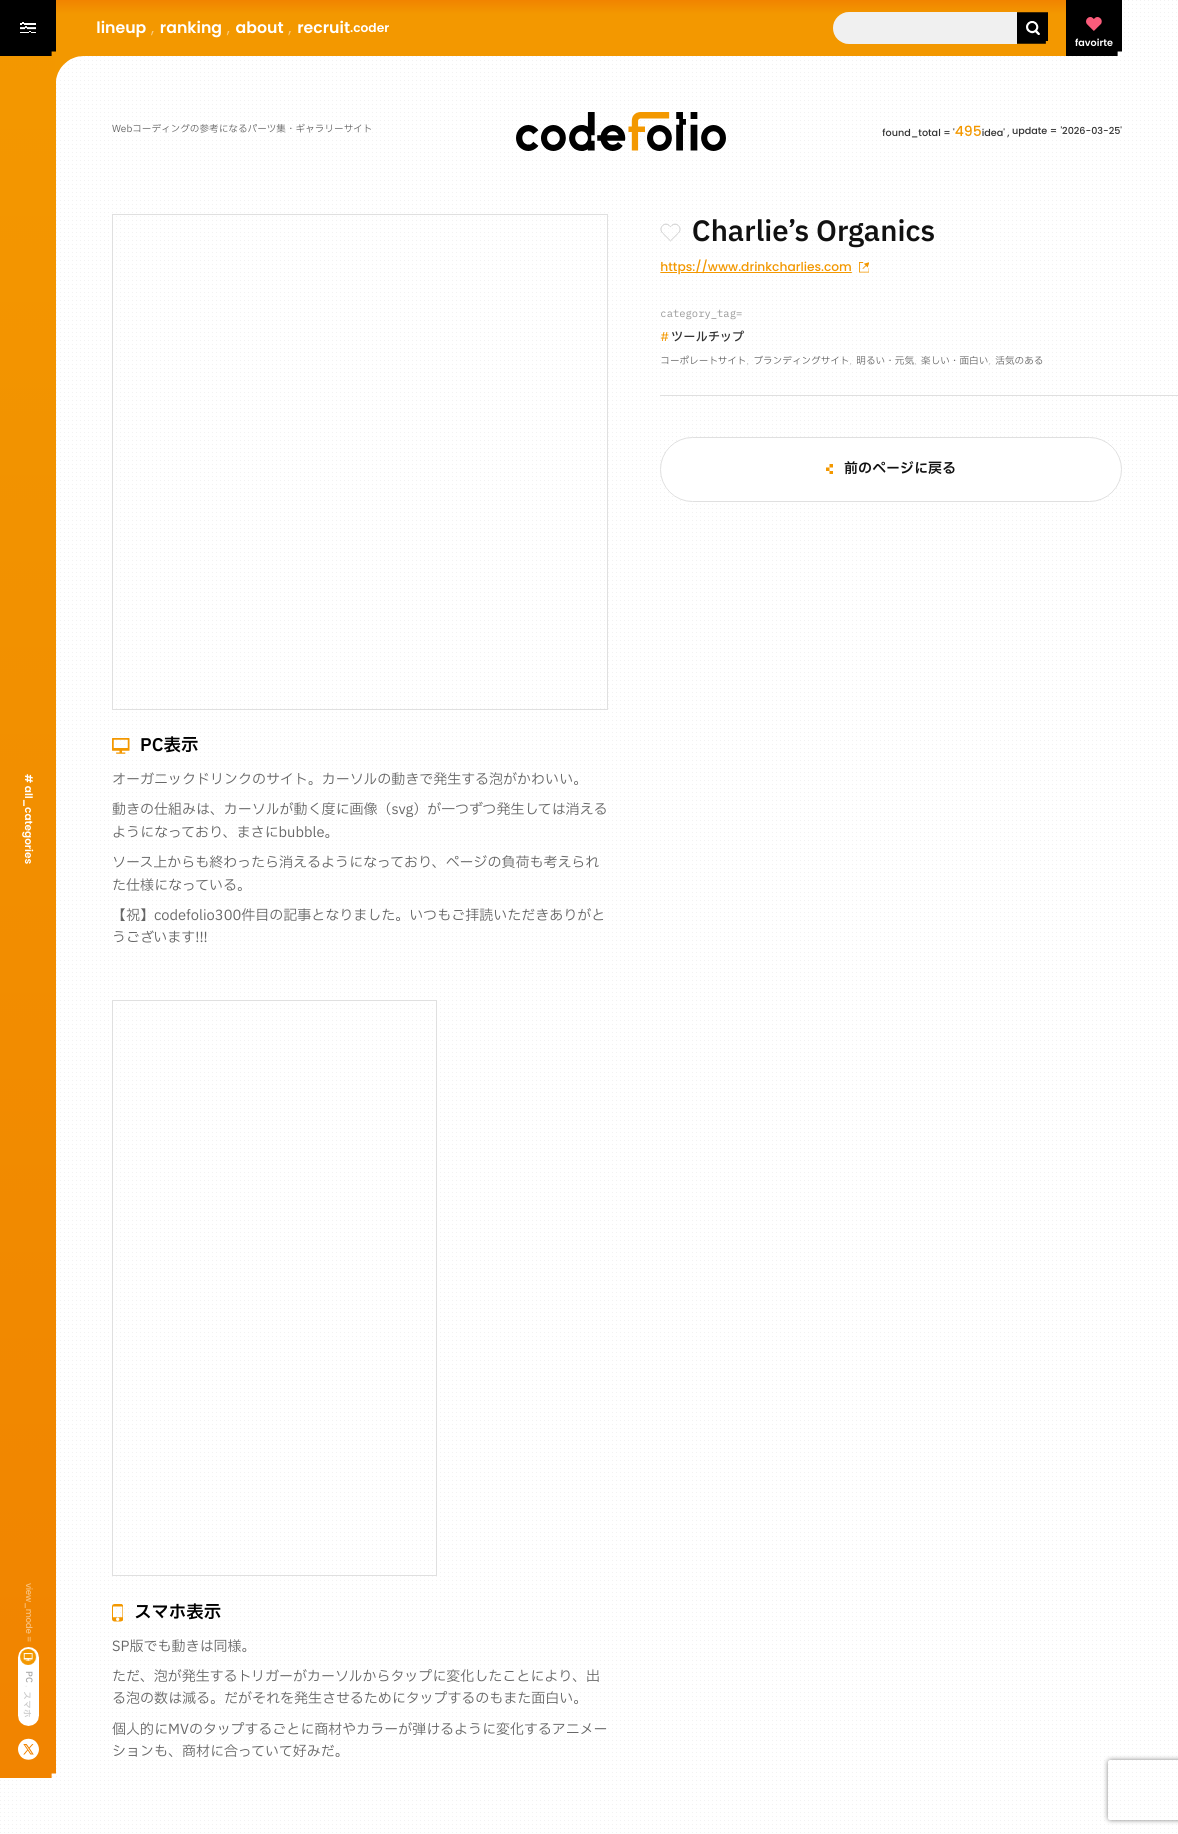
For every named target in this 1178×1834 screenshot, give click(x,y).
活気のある (1019, 362)
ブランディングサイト (801, 362)
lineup (121, 27)
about (260, 27)
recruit (343, 27)
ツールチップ (707, 338)
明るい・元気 (885, 362)
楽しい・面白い (954, 362)
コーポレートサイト (703, 362)
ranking (191, 27)
